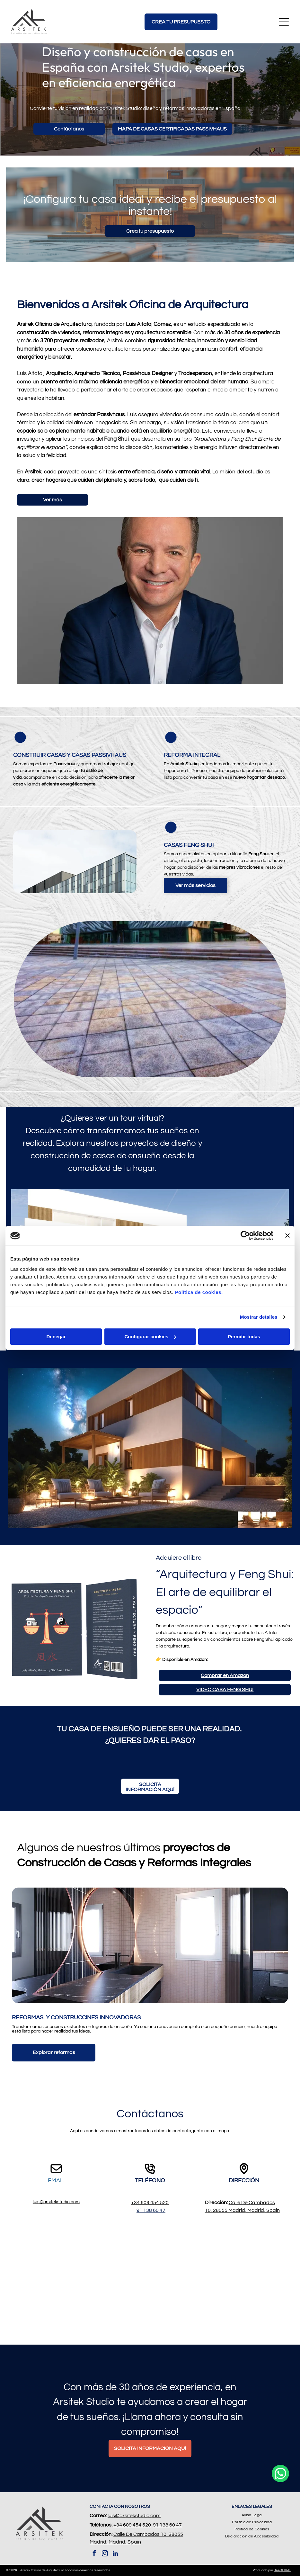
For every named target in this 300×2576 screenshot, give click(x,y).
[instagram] (104, 2554)
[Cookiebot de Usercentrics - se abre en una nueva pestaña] (245, 1236)
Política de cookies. (199, 1292)
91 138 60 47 (151, 2210)
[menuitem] (252, 2515)
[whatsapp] (280, 2553)
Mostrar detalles (259, 1317)
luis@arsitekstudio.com (56, 2202)
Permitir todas (244, 1336)
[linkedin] (115, 2554)
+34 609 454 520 (150, 2202)
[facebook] (94, 2554)
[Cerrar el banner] (287, 1236)
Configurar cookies (150, 1336)
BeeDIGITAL (282, 2570)
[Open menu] (284, 22)
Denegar (56, 1336)
